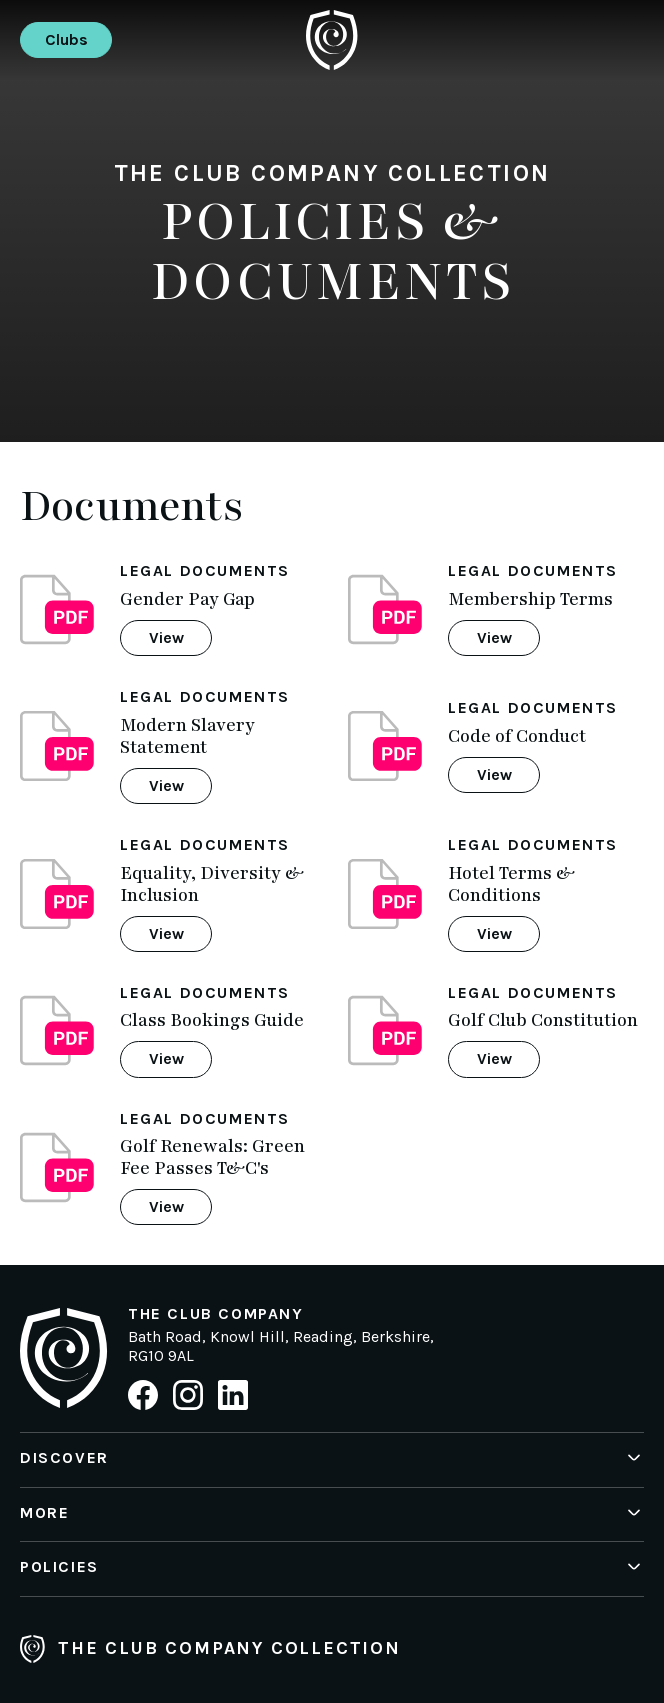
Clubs (66, 39)
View (166, 637)
